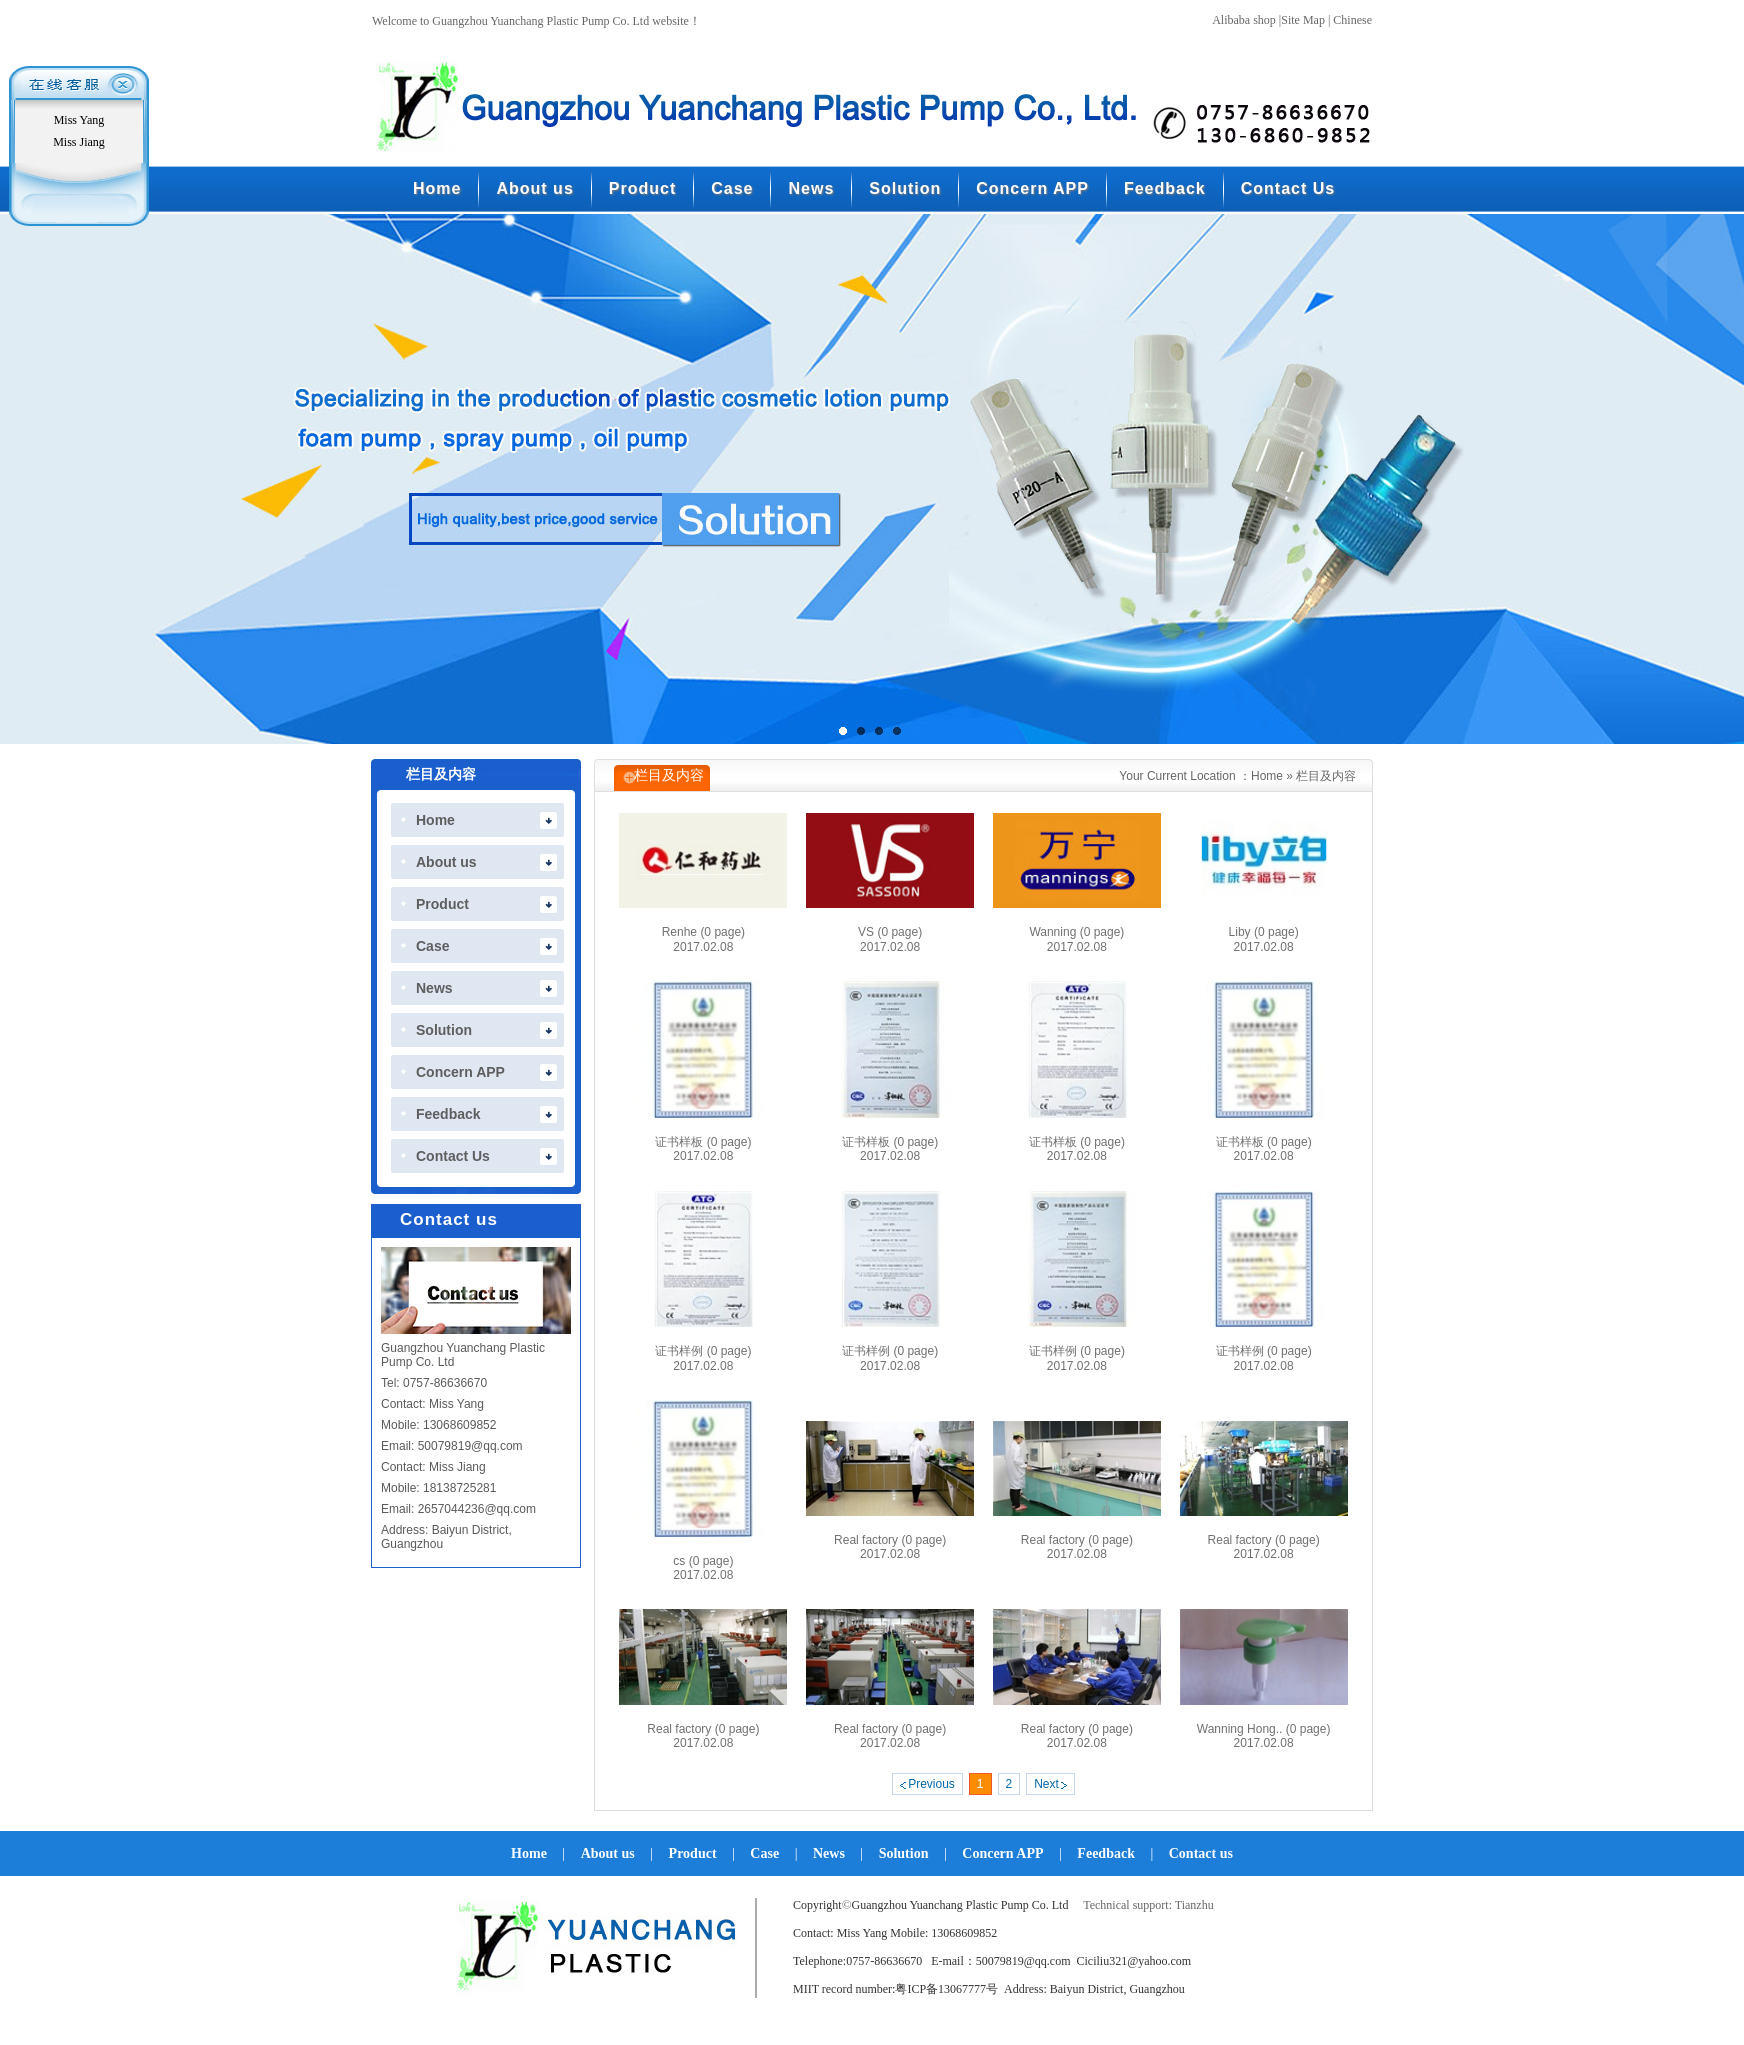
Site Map (1303, 20)
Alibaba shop (1244, 20)
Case (764, 1853)
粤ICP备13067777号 (946, 1989)
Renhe (703, 932)
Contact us (1201, 1853)
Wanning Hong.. (1264, 1729)
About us (608, 1853)
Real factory (890, 1540)
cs (703, 1561)
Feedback (1106, 1853)
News (829, 1853)
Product (693, 1853)
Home (1267, 776)
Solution (904, 1853)
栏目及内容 (1326, 776)
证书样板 (703, 1142)
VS (890, 932)
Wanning (1076, 932)
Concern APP (1002, 1853)
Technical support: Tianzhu (1148, 1905)
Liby (1264, 932)
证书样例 (703, 1351)
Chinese (1352, 20)
